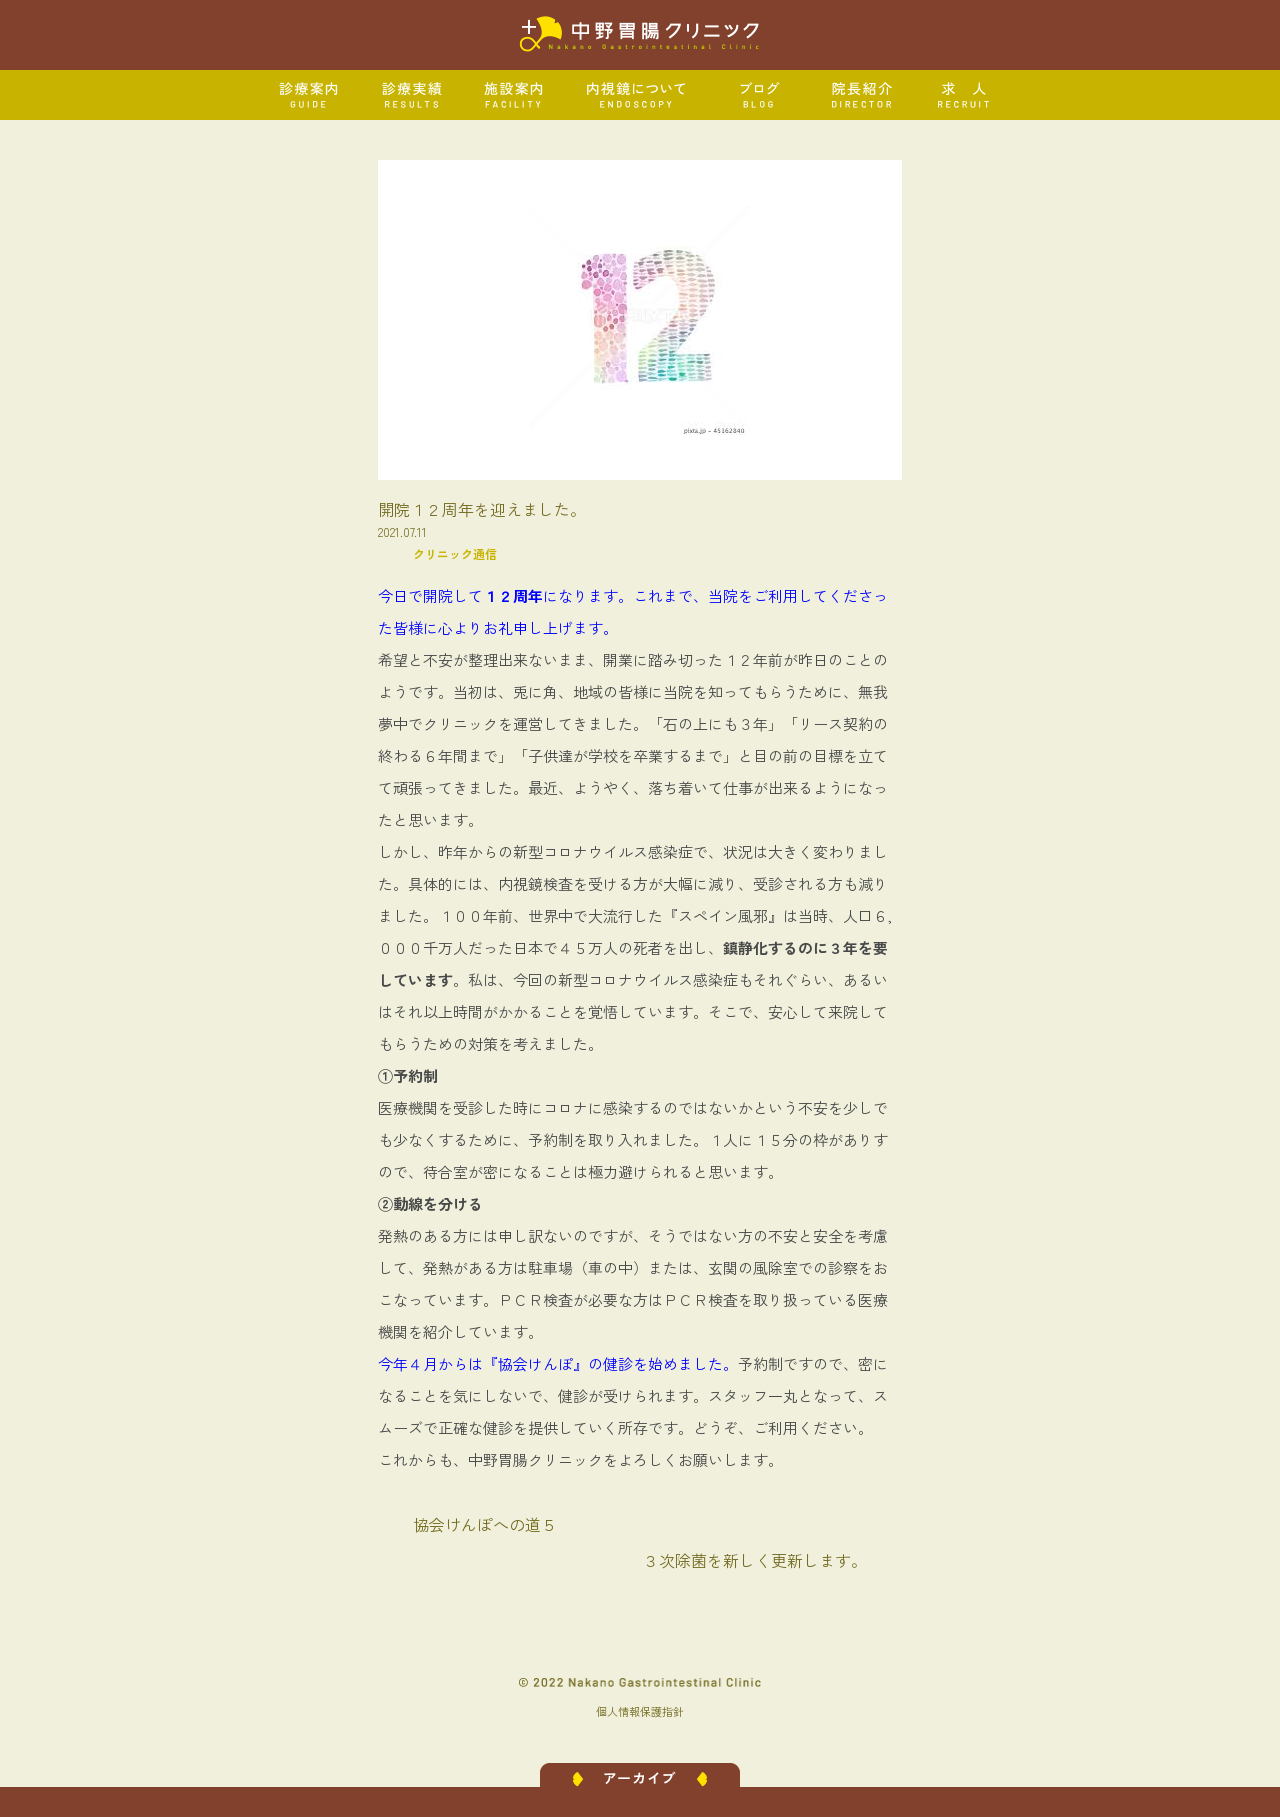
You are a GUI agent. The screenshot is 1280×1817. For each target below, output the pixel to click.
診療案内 (309, 95)
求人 (964, 95)
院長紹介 (862, 95)
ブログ (759, 95)
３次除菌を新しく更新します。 (755, 1560)
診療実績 (412, 95)
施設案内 (514, 95)
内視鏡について (637, 95)
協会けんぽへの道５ (485, 1524)
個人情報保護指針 (640, 1711)
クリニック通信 (455, 553)
